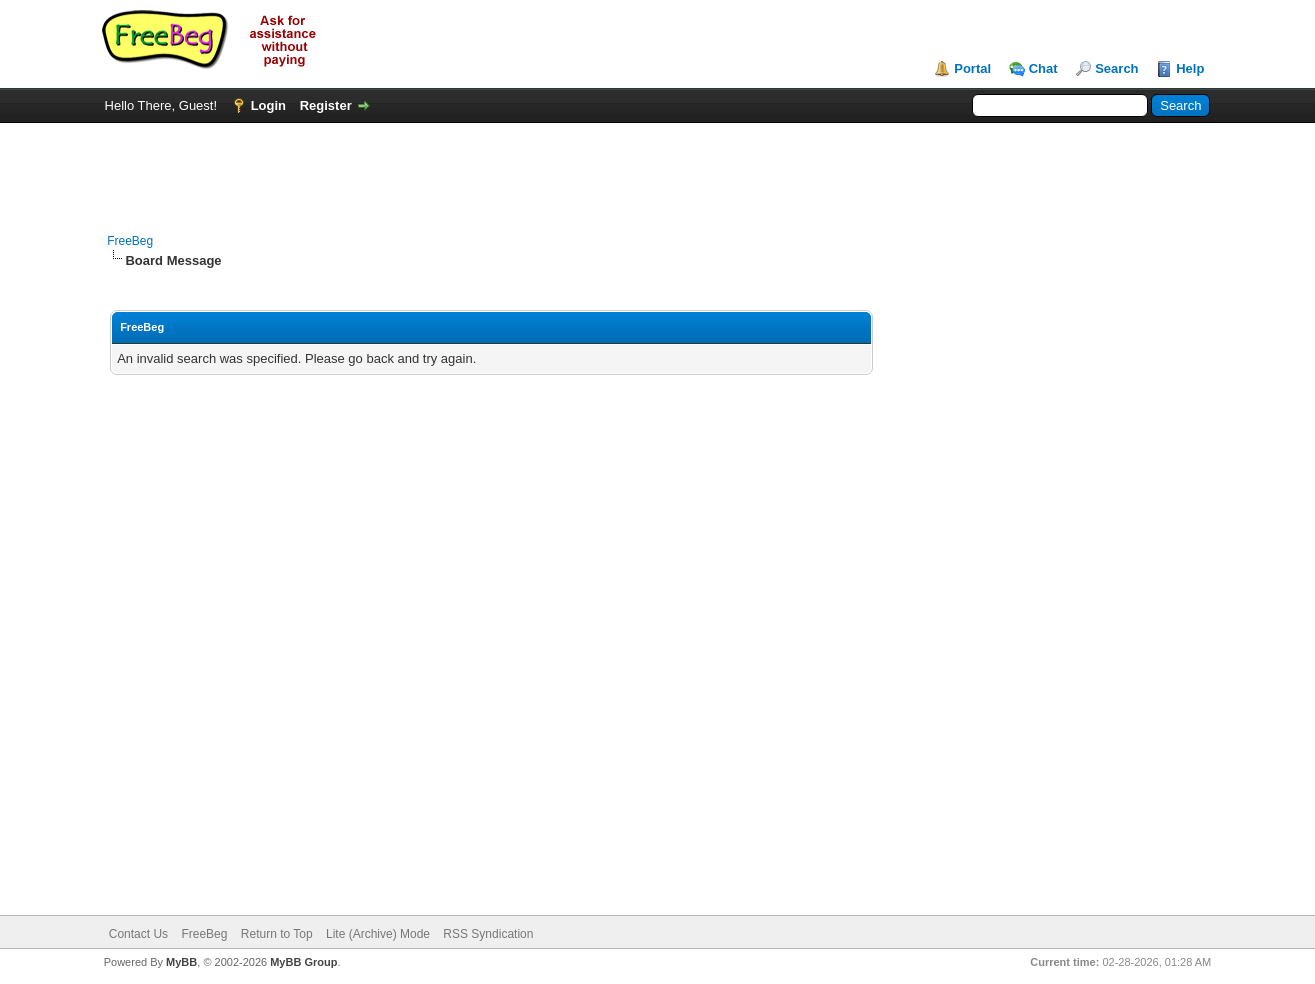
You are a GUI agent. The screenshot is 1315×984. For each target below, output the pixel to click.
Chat (1043, 68)
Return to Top (277, 934)
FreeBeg (130, 241)
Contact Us (138, 934)
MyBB (181, 962)
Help (1190, 68)
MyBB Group (303, 962)
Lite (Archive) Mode (378, 934)
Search (1116, 68)
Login (268, 105)
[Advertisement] (658, 168)
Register (326, 105)
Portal (972, 68)
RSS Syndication (488, 934)
